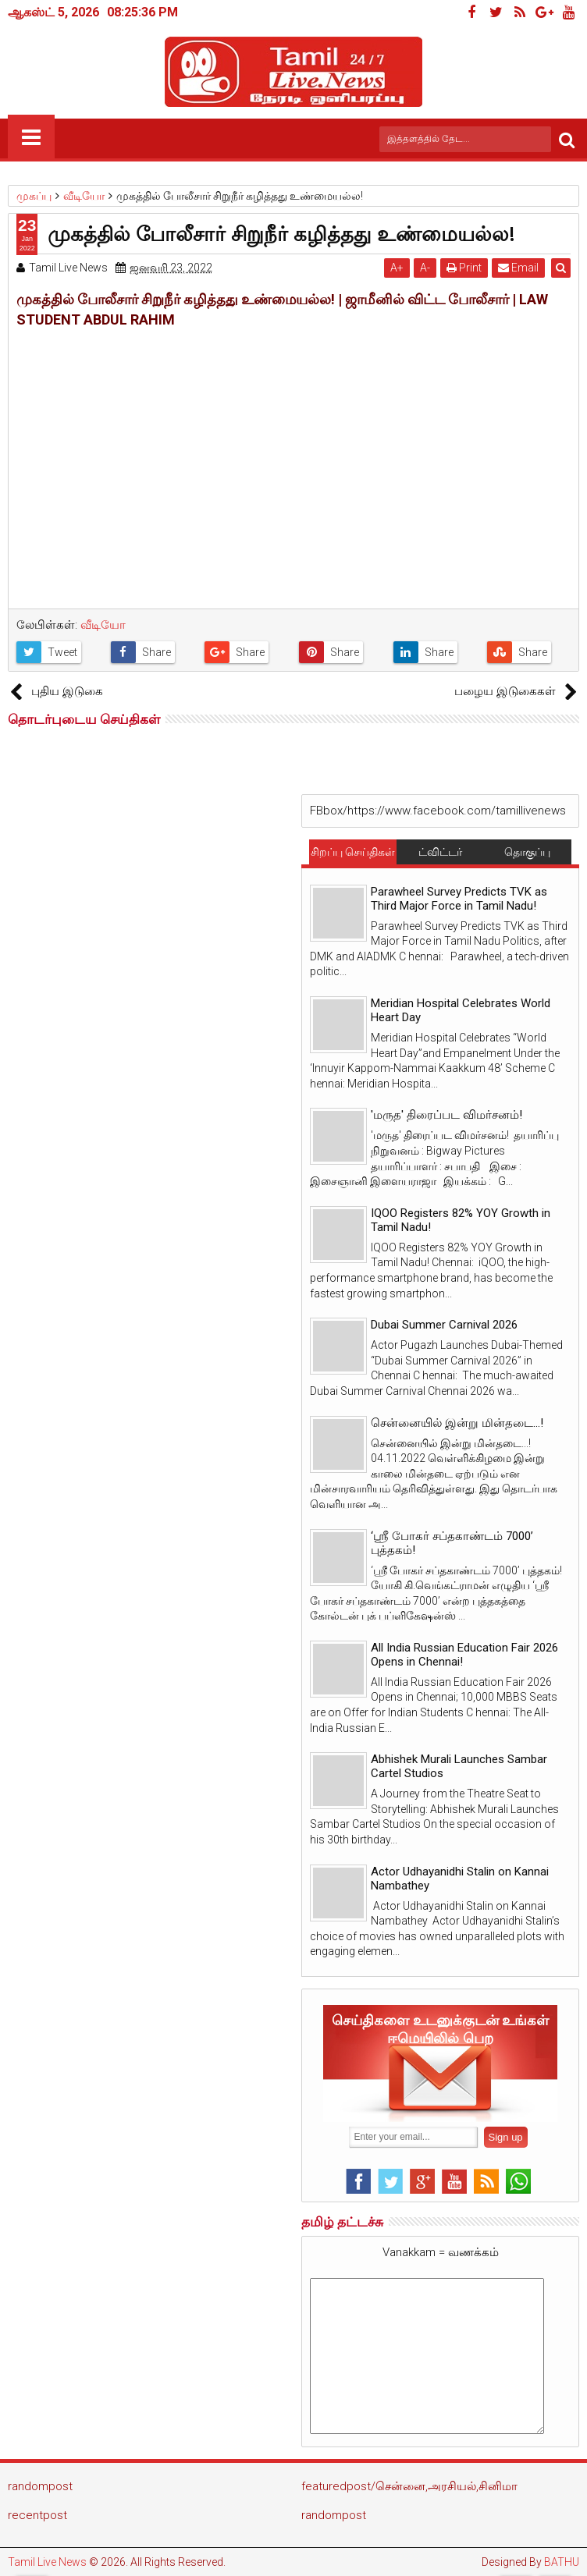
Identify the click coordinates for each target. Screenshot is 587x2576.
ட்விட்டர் (440, 852)
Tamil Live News (47, 2562)
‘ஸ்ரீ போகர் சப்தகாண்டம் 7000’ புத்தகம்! (452, 1543)
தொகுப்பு (527, 852)
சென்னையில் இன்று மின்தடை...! (457, 1423)
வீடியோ (103, 625)
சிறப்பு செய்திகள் (353, 852)
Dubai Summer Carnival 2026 (444, 1325)
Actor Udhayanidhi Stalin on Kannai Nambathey (460, 1879)
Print (464, 267)
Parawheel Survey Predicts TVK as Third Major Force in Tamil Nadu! (459, 899)
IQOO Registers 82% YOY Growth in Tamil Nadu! (460, 1220)
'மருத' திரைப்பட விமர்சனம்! (446, 1115)
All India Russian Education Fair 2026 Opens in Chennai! (464, 1655)
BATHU (561, 2562)
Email (519, 267)
